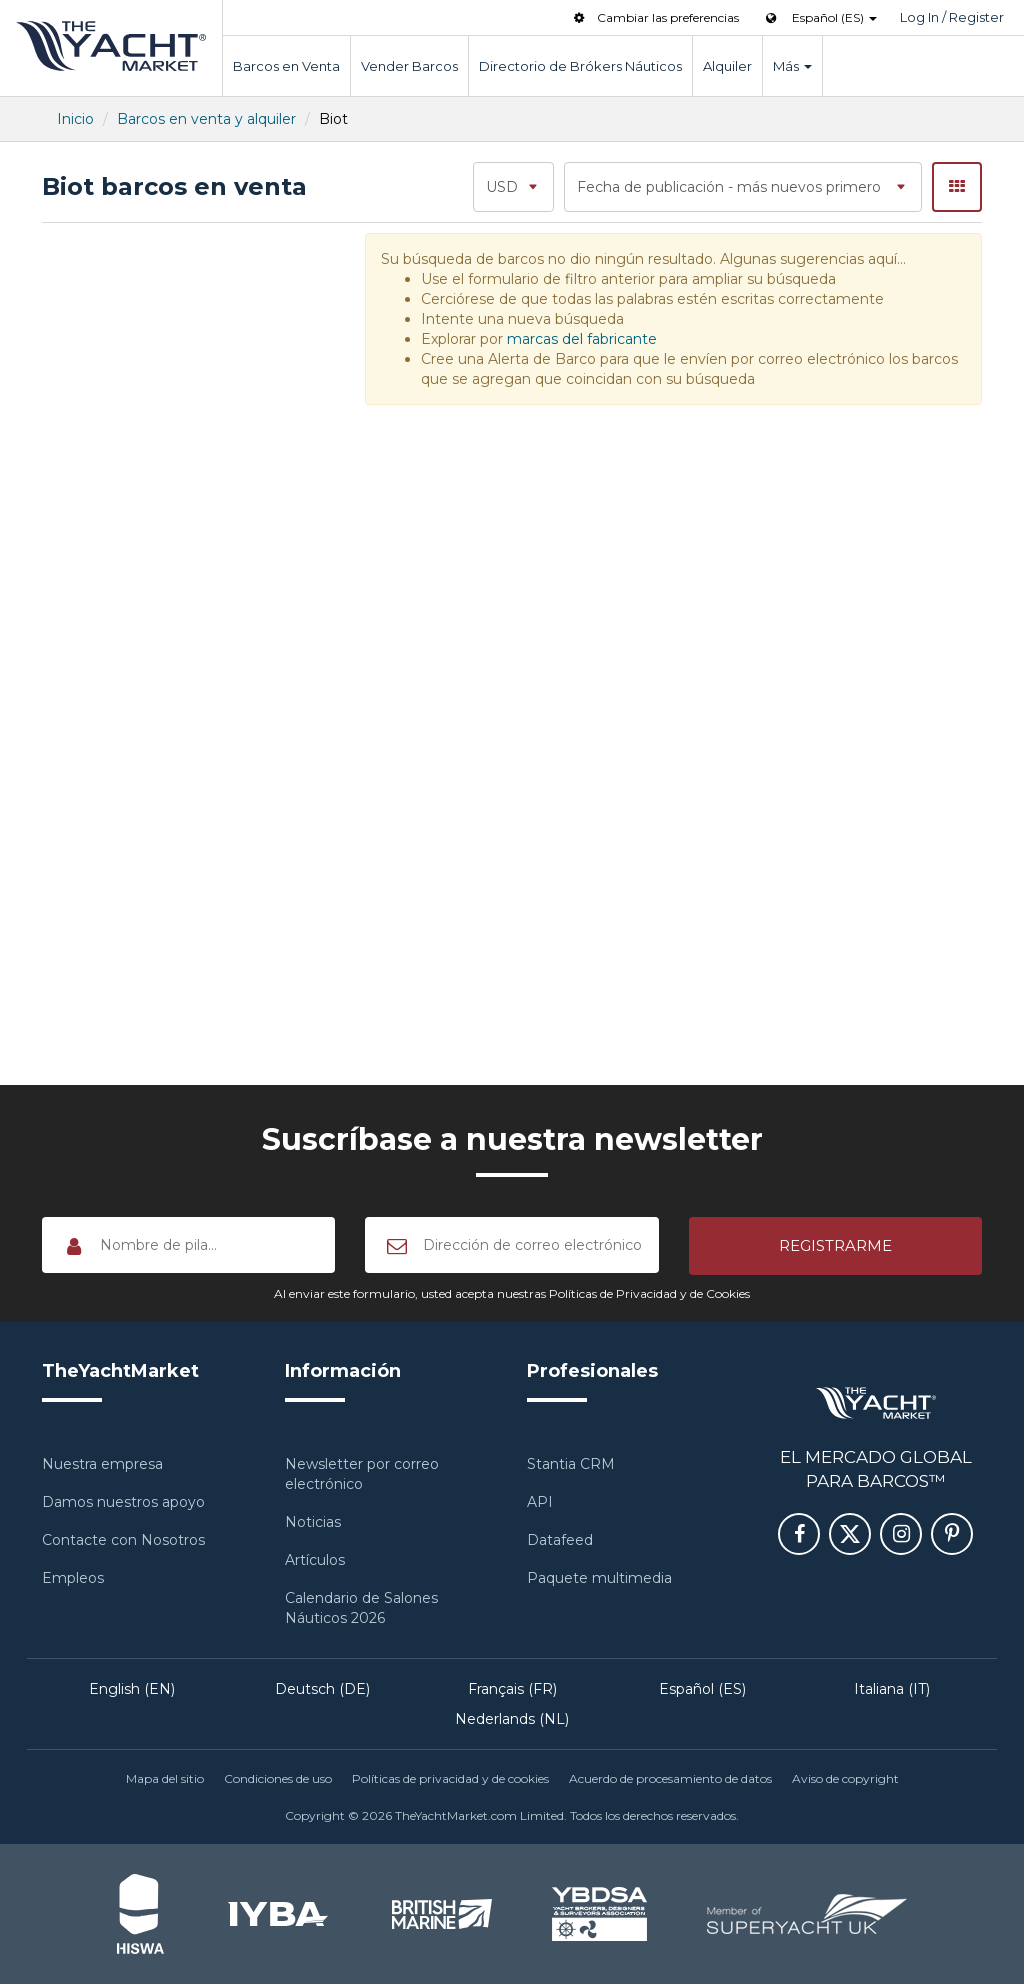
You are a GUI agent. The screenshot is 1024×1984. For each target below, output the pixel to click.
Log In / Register (952, 17)
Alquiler (727, 66)
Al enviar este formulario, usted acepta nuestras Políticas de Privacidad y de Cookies (512, 1293)
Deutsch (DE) (322, 1689)
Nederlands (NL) (512, 1719)
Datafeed (560, 1540)
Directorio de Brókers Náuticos (580, 66)
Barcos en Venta (286, 66)
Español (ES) (702, 1689)
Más (792, 66)
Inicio (75, 119)
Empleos (73, 1578)
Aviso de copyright (845, 1778)
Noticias (313, 1522)
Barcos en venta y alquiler (206, 119)
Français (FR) (512, 1689)
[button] (835, 1246)
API (540, 1502)
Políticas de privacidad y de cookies (450, 1778)
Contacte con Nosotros (123, 1540)
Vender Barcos (409, 66)
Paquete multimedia (599, 1578)
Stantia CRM (571, 1464)
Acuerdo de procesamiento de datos (670, 1778)
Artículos (315, 1560)
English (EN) (132, 1689)
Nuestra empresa (102, 1464)
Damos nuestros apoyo (123, 1502)
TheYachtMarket (111, 46)
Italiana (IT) (892, 1689)
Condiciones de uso (278, 1778)
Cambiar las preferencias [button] (654, 17)
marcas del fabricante (582, 339)
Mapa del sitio (165, 1778)
